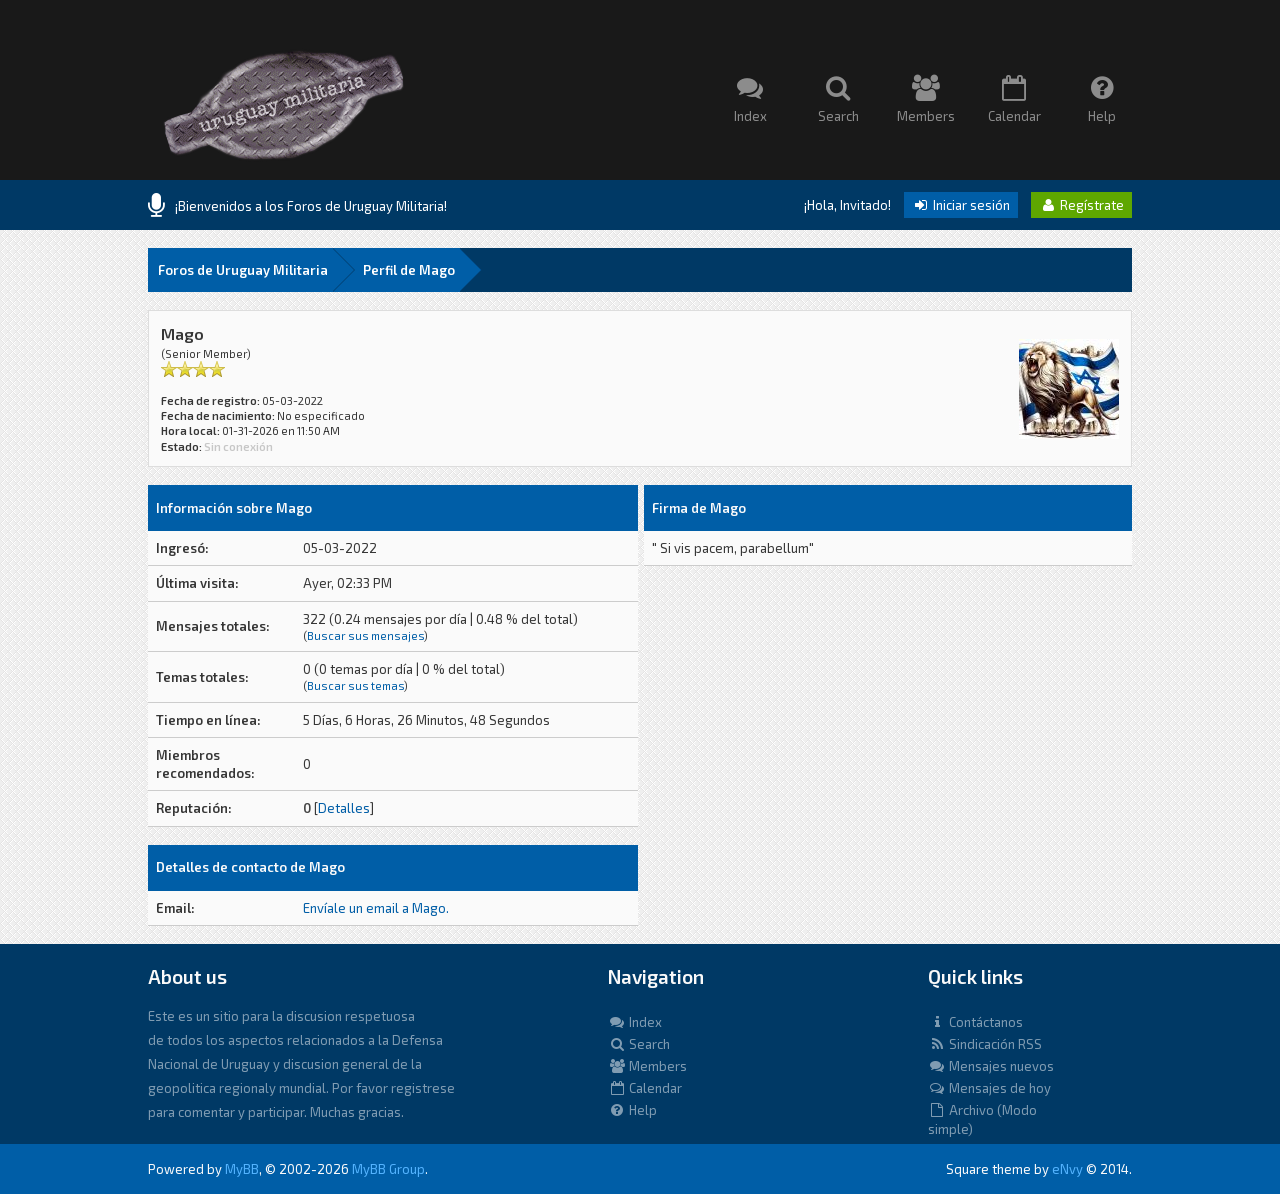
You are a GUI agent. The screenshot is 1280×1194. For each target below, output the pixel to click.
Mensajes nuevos (991, 1066)
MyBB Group (388, 1169)
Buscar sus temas (355, 685)
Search (639, 1044)
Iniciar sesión (961, 205)
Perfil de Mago (409, 270)
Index (635, 1022)
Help (632, 1110)
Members (647, 1066)
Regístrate (1081, 205)
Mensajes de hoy (989, 1088)
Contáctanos (975, 1022)
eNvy (1067, 1169)
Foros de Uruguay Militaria (243, 270)
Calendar (645, 1088)
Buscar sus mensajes (365, 635)
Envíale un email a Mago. (376, 908)
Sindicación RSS (985, 1044)
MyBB (242, 1169)
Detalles (344, 808)
